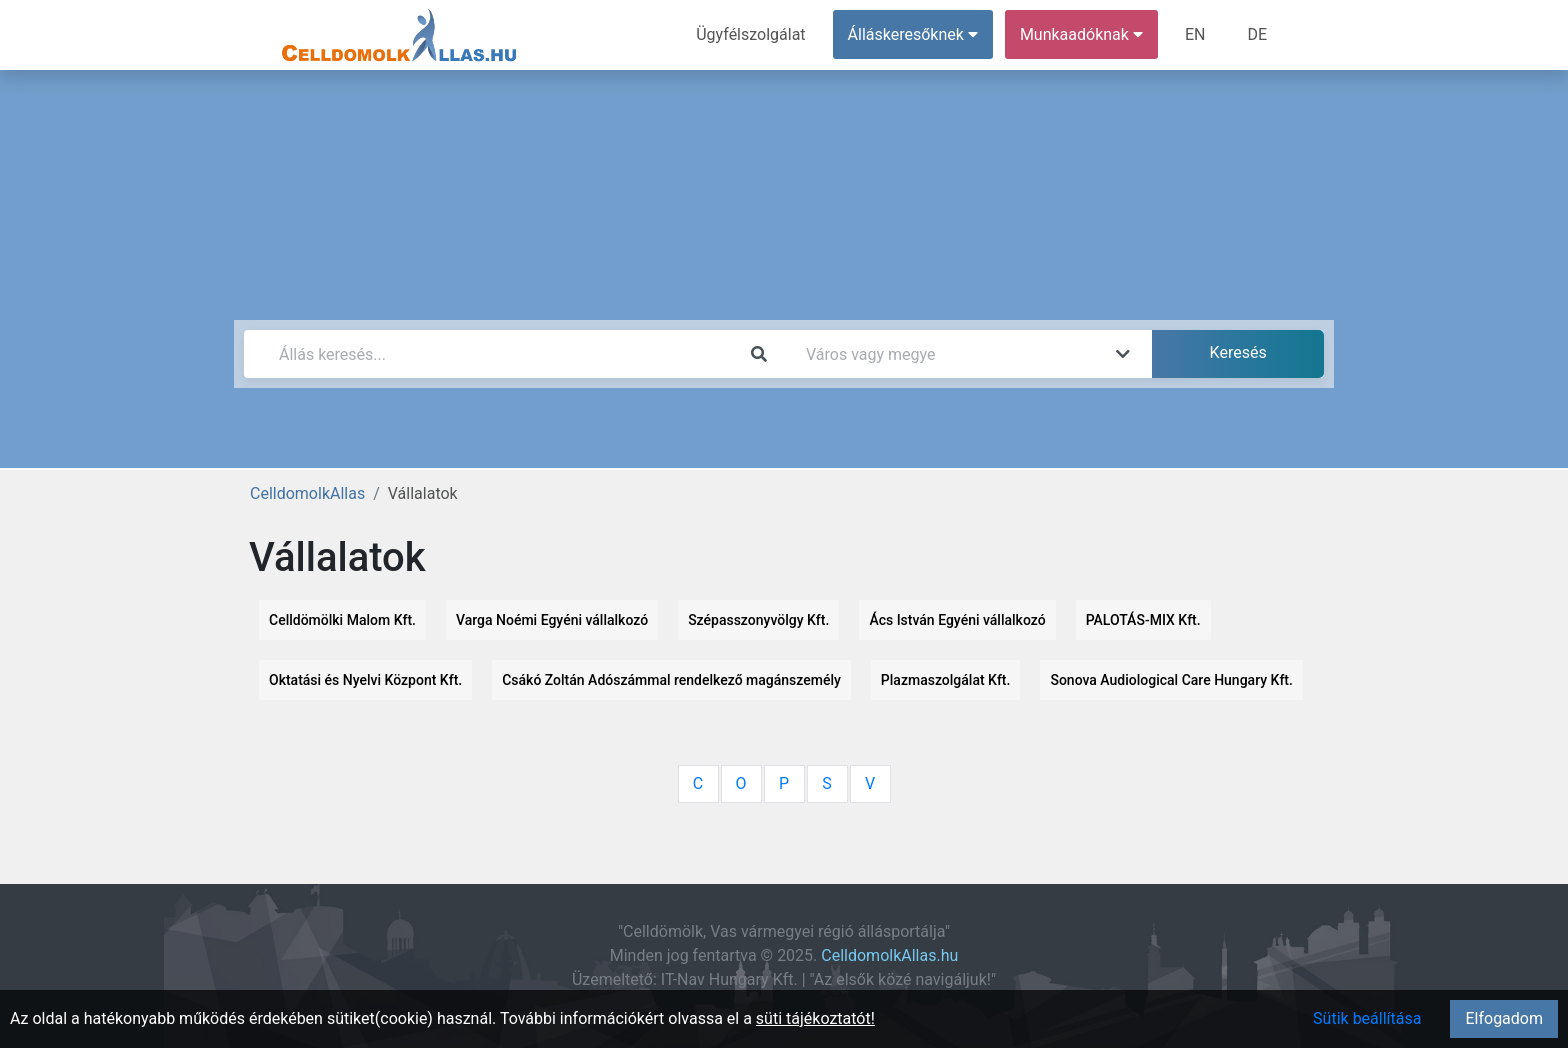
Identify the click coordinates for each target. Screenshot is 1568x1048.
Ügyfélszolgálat (750, 34)
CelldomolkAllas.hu (889, 955)
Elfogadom (1504, 1018)
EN (1195, 34)
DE (1257, 34)
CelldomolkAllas (307, 493)
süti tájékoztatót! (815, 1018)
